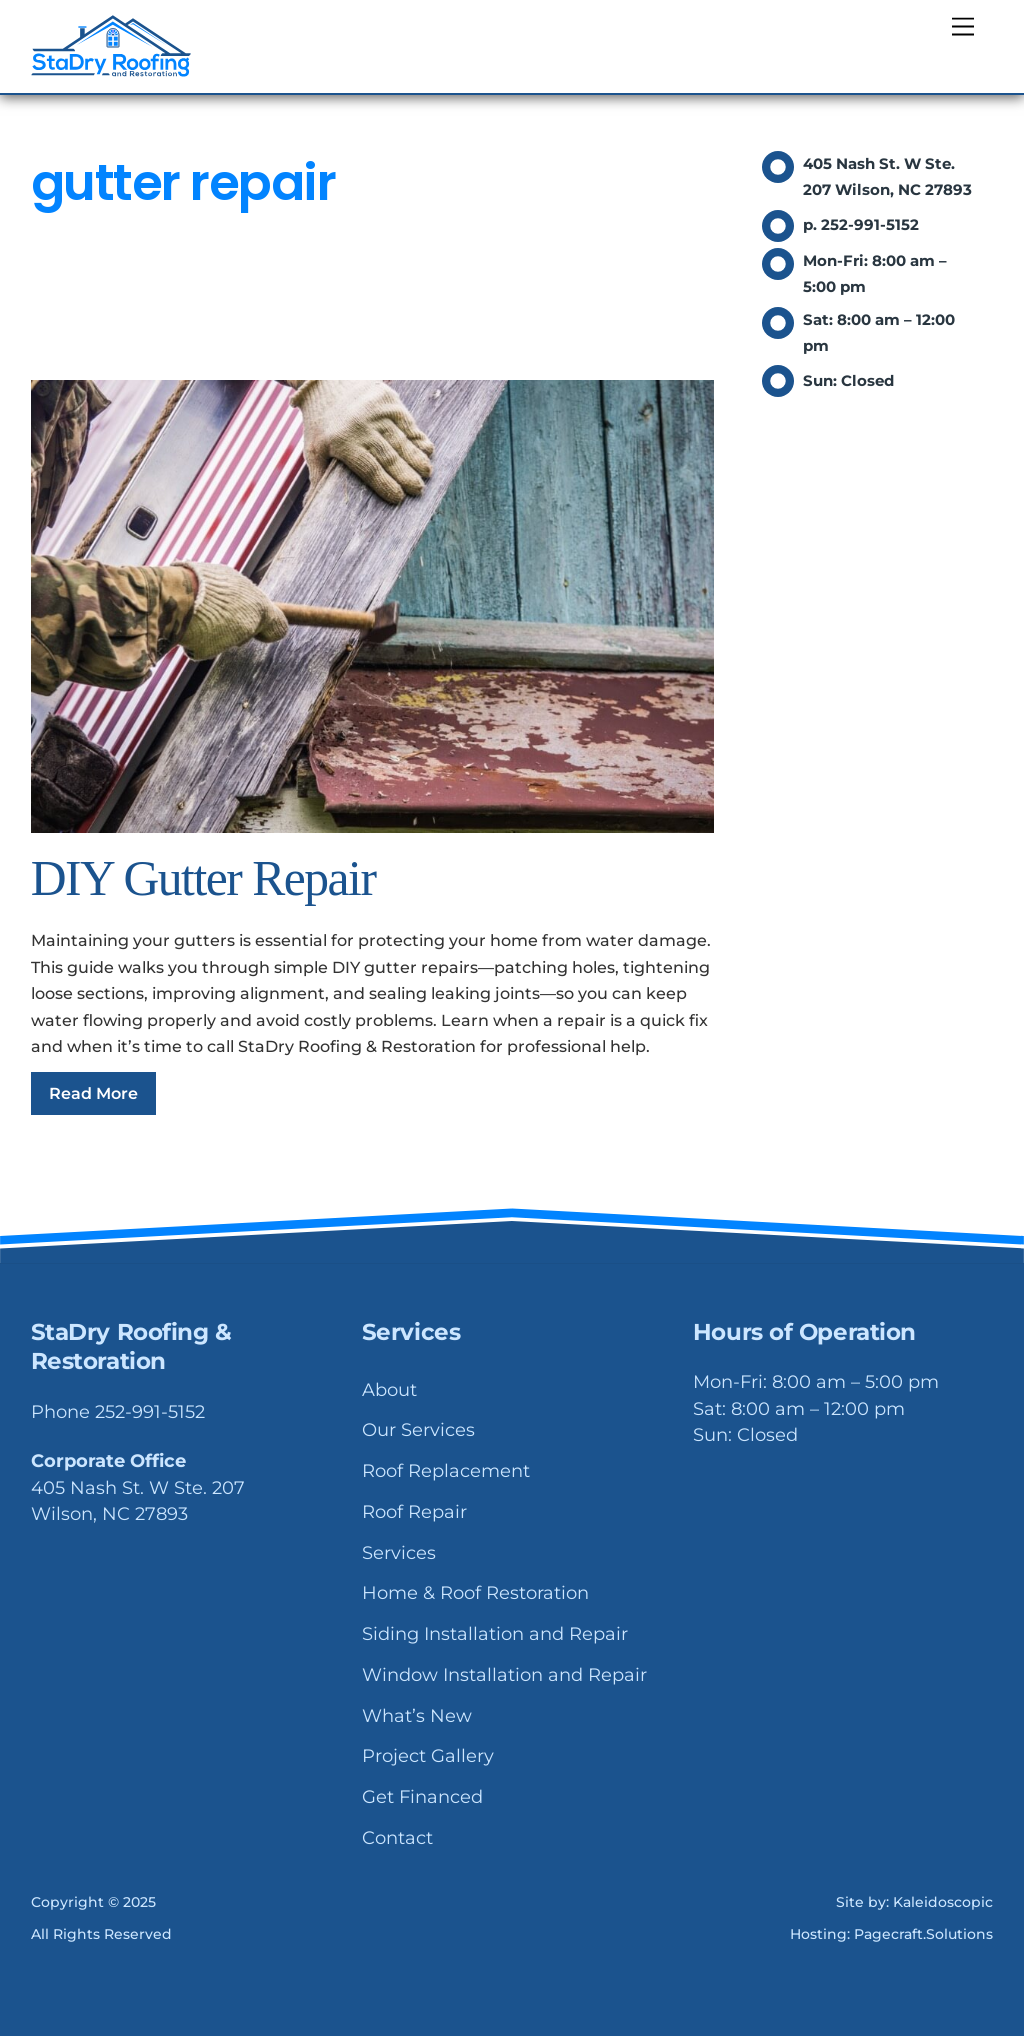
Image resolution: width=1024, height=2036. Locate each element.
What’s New (417, 1716)
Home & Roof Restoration (475, 1593)
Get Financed (422, 1797)
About (389, 1390)
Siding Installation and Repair (495, 1634)
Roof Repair (414, 1512)
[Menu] (963, 27)
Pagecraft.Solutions (923, 1934)
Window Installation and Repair (504, 1675)
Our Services (418, 1430)
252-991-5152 (150, 1412)
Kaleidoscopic (943, 1902)
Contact (397, 1838)
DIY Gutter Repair (203, 878)
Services (399, 1553)
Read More (93, 1093)
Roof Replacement (446, 1471)
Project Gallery (428, 1756)
